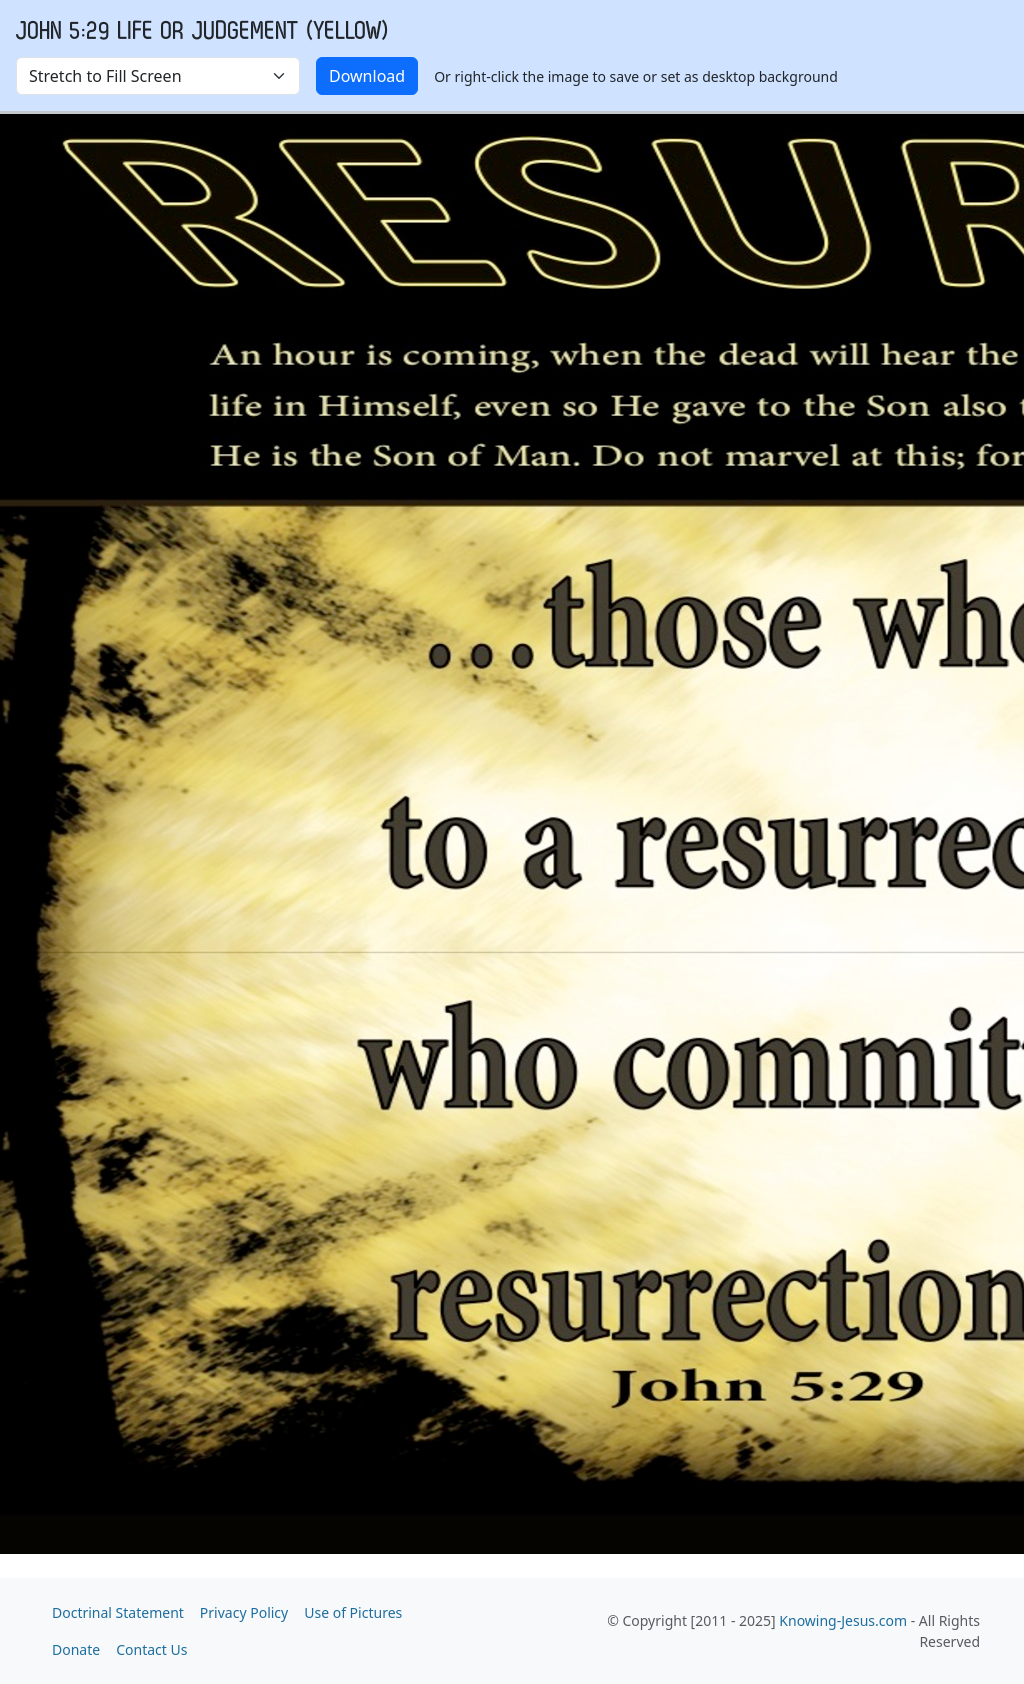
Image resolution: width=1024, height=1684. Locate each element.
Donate (76, 1649)
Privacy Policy (244, 1612)
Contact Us (151, 1649)
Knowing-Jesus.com (843, 1620)
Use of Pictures (353, 1612)
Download (367, 76)
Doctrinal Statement (118, 1612)
